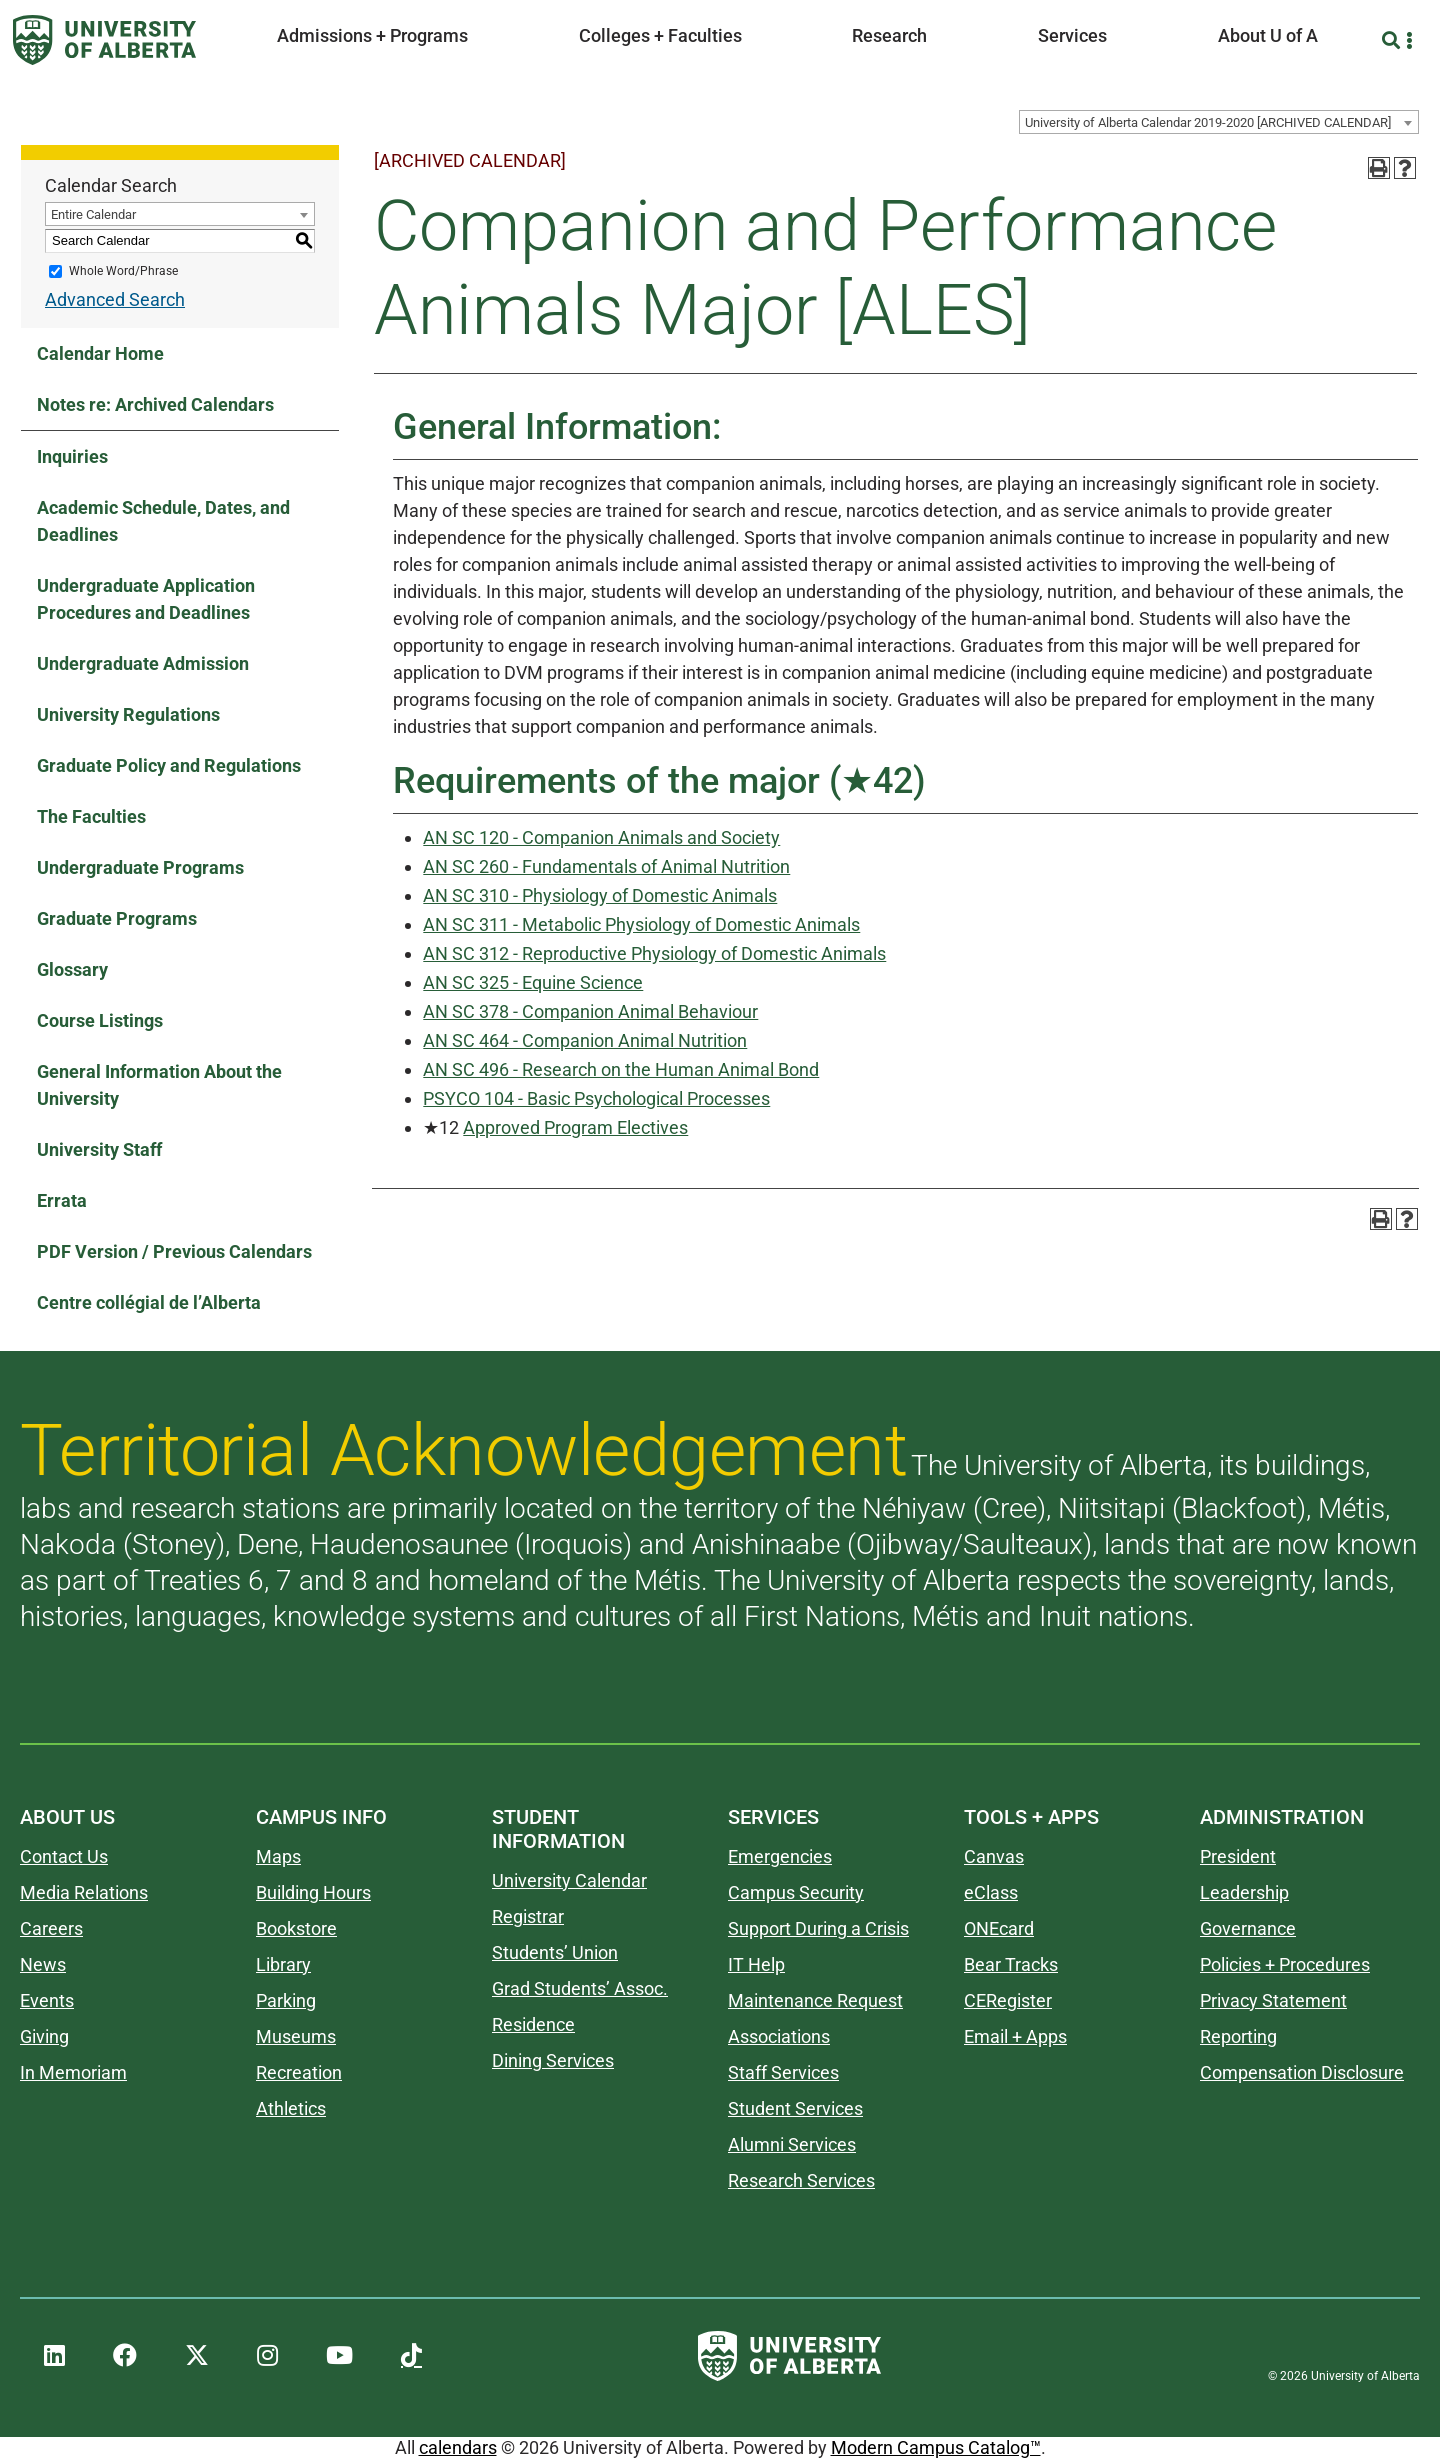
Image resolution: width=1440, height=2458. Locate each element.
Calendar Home (100, 353)
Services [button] (1072, 35)
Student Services (795, 2108)
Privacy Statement (1273, 2000)
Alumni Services (792, 2144)
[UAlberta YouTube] (339, 2356)
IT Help (756, 1964)
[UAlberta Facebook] (125, 2356)
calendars (458, 2447)
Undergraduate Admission (143, 663)
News (43, 1964)
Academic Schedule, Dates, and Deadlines (163, 521)
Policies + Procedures (1285, 1964)
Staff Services (783, 2072)
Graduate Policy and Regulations (169, 765)
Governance (1248, 1928)
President (1238, 1856)
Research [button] (889, 35)
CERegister (1008, 2000)
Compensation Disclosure (1302, 2072)
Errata (62, 1200)
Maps (278, 1856)
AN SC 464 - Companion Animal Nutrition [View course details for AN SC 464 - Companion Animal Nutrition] (585, 1040)
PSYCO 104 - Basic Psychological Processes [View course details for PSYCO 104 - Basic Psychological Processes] (596, 1098)
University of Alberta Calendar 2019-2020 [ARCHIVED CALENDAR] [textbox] (1208, 122)
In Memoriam (73, 2072)
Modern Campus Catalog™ (936, 2447)
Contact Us (64, 1856)
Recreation (299, 2072)
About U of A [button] (1268, 35)
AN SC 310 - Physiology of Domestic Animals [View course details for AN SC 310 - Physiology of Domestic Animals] (600, 895)
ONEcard (999, 1928)
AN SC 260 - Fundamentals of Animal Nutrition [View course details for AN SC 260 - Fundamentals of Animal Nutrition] (606, 866)
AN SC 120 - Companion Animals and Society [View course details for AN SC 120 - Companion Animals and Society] (601, 837)
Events (47, 2000)
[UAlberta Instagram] (267, 2356)
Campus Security (796, 1892)
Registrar (528, 1916)
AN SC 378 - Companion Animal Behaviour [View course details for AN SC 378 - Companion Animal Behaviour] (590, 1011)
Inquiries (72, 456)
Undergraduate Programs (140, 867)
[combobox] (1219, 122)
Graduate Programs (117, 918)
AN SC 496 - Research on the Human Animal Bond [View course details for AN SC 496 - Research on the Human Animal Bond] (621, 1069)
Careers (51, 1928)
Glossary (72, 969)
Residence (533, 2024)
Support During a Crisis (818, 1928)
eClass (991, 1892)
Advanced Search (115, 299)
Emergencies (780, 1856)
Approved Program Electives (575, 1127)
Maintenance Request (815, 2000)
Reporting (1238, 2036)
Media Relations (84, 1892)
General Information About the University (159, 1085)
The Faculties (91, 816)
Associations (779, 2036)
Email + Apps (1015, 2036)
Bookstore (296, 1928)
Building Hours (313, 1892)
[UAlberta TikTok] (411, 2356)
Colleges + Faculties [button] (660, 35)
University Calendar (569, 1880)
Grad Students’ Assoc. (580, 1988)
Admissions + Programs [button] (372, 35)
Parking (286, 2000)
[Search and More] (1393, 40)
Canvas (994, 1856)
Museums (296, 2036)
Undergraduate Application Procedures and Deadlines (146, 599)
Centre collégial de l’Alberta (149, 1302)
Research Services (801, 2180)
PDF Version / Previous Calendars (174, 1251)
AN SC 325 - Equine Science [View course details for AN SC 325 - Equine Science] (533, 982)
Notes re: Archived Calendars (155, 404)
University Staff (99, 1149)
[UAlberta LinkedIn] (54, 2356)
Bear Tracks (1011, 1964)
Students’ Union (555, 1952)
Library (283, 1964)
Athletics (291, 2108)
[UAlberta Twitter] (197, 2356)
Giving (44, 2036)
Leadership (1244, 1892)
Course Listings (100, 1020)
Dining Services (553, 2060)
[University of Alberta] (104, 40)
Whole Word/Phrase (123, 271)
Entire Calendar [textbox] (93, 214)
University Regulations (128, 714)
